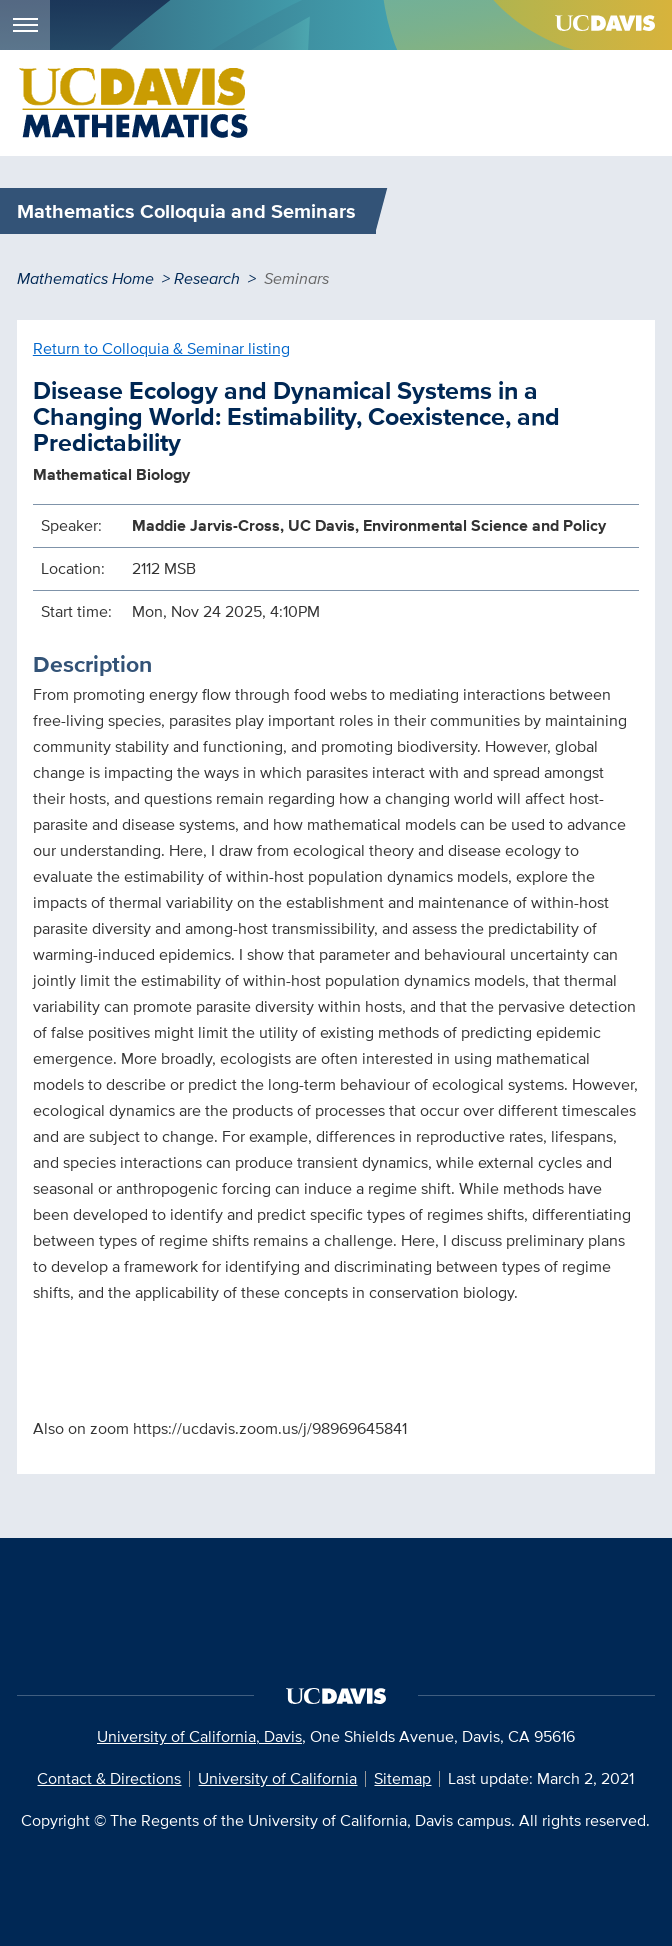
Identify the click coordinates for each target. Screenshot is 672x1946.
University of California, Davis (199, 1736)
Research (207, 278)
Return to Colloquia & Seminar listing (161, 348)
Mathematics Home (85, 278)
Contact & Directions (109, 1778)
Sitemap (402, 1778)
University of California (277, 1778)
